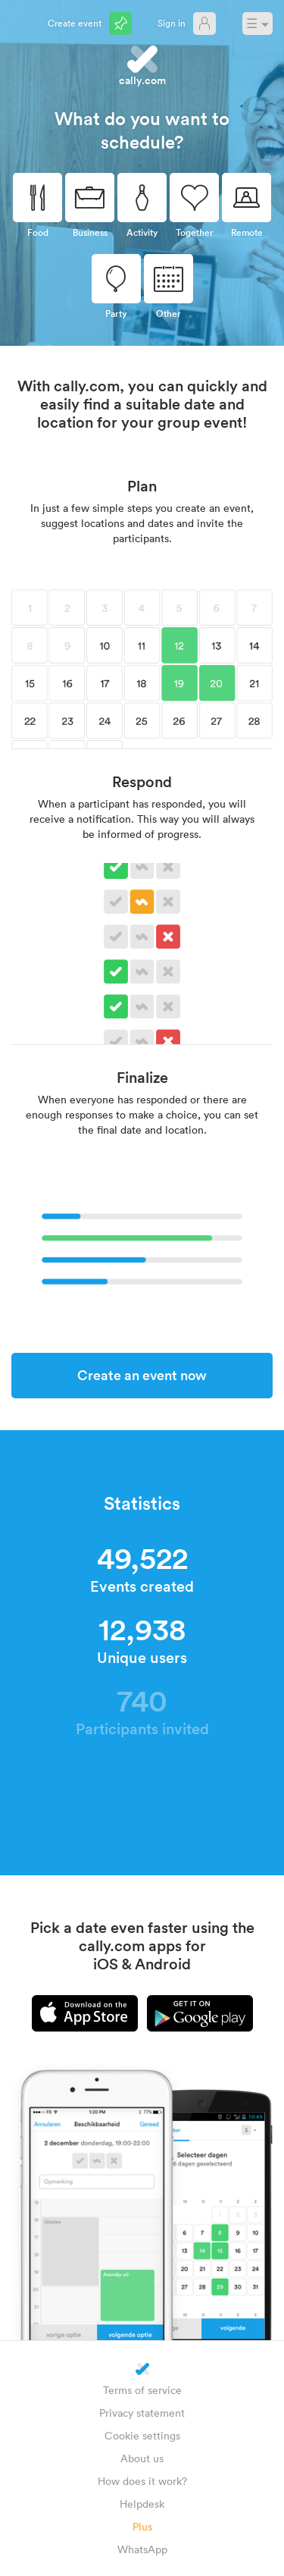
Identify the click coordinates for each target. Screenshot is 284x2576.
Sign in (172, 23)
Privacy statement (142, 2412)
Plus (142, 2526)
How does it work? (142, 2481)
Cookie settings (142, 2435)
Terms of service (142, 2390)
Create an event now (142, 1375)
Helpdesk (142, 2503)
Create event (74, 23)
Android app (200, 2013)
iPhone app (85, 2013)
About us (142, 2458)
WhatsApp (142, 2549)
